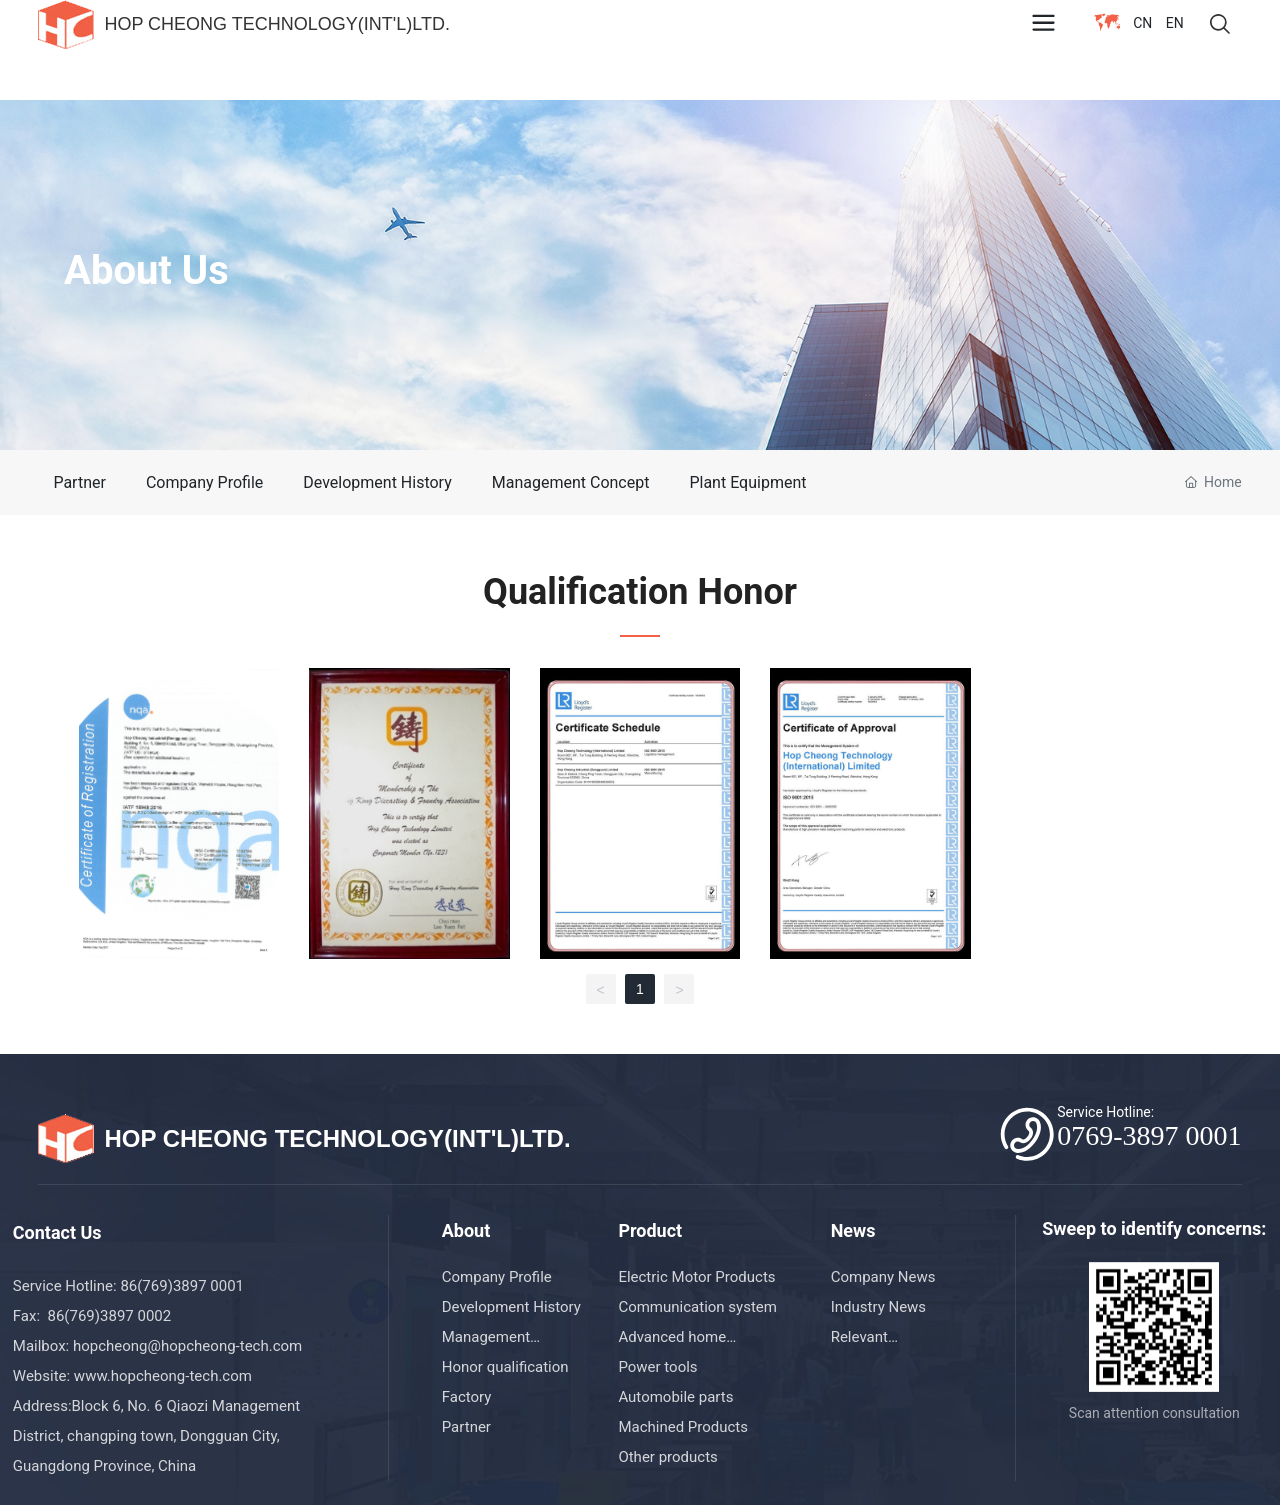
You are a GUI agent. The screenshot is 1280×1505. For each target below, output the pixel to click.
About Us (146, 270)
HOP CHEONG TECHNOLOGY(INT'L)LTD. (276, 24)
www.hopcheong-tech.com (163, 1376)
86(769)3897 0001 (183, 1286)
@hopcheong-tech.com (225, 1346)
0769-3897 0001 (1149, 1135)
